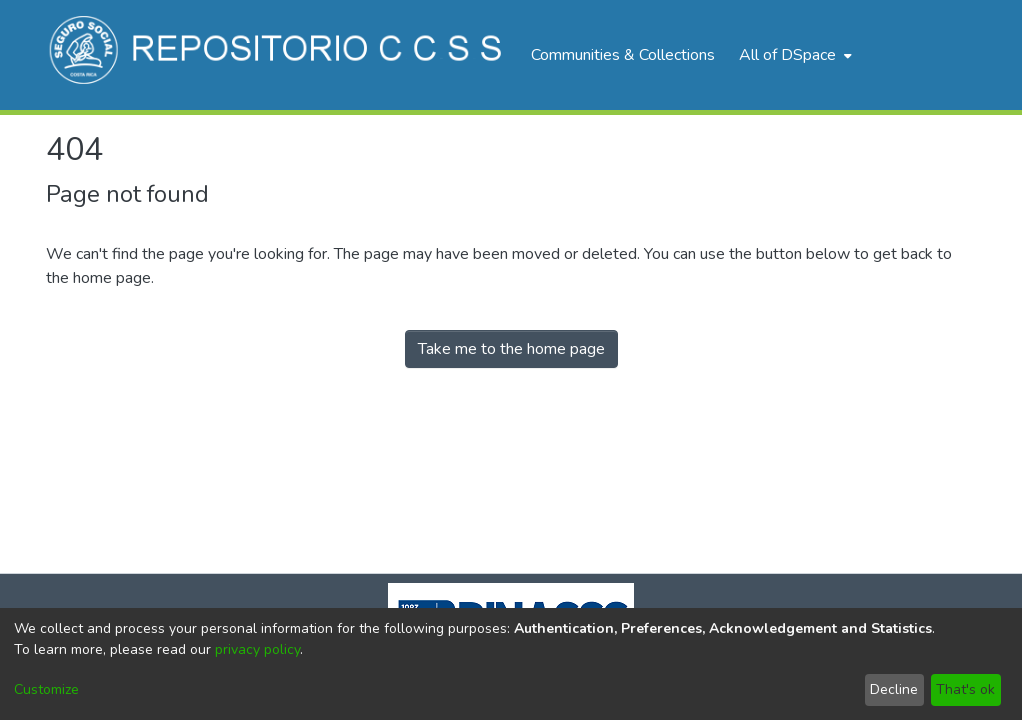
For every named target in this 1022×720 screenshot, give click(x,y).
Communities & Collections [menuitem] (623, 55)
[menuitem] (793, 55)
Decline (894, 689)
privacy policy (257, 649)
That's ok (965, 689)
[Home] (278, 55)
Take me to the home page (511, 349)
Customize (46, 689)
